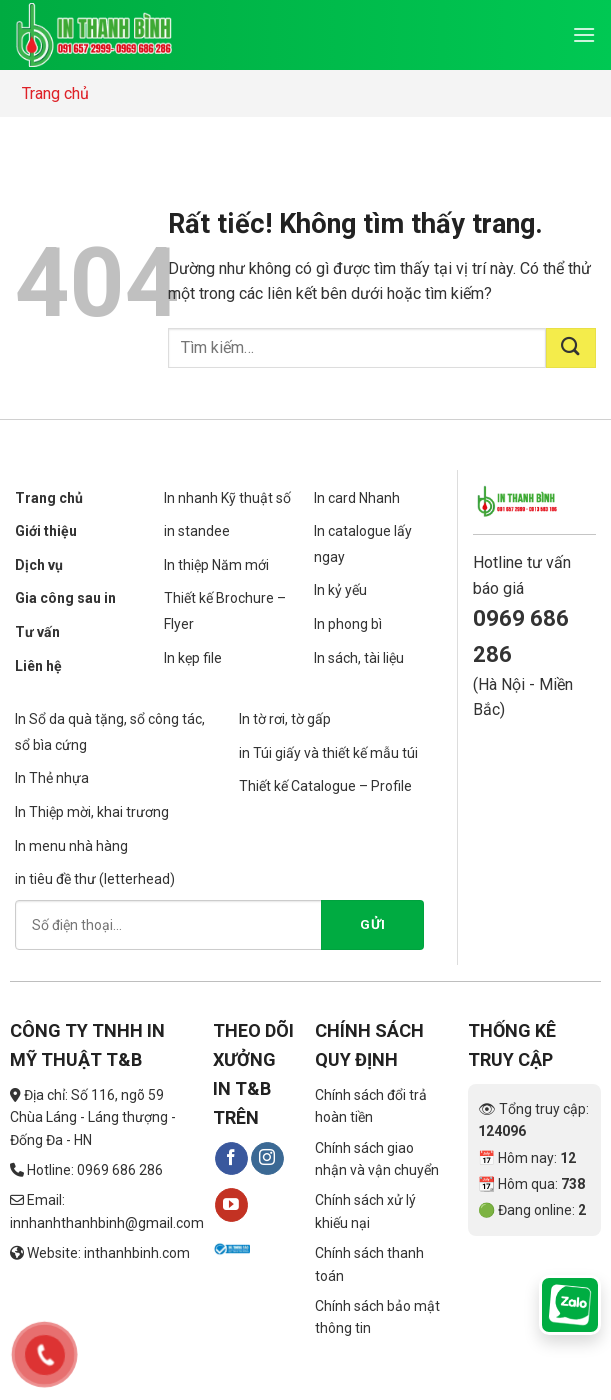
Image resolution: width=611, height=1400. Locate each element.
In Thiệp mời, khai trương (92, 812)
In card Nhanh (357, 498)
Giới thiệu (46, 531)
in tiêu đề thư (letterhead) (95, 879)
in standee (197, 531)
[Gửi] (571, 348)
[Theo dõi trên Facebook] (231, 1159)
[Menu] (584, 34)
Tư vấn (37, 632)
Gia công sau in (65, 598)
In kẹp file (193, 658)
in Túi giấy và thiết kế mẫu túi (328, 753)
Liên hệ (38, 666)
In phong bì (348, 624)
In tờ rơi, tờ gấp (285, 719)
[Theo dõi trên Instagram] (267, 1159)
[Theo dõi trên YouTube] (231, 1205)
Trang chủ (55, 93)
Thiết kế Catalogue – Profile (325, 786)
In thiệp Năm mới (216, 565)
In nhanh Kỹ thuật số (227, 498)
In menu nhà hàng (71, 846)
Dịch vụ (39, 565)
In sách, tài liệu (359, 658)
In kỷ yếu (340, 590)
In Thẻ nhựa (52, 778)
